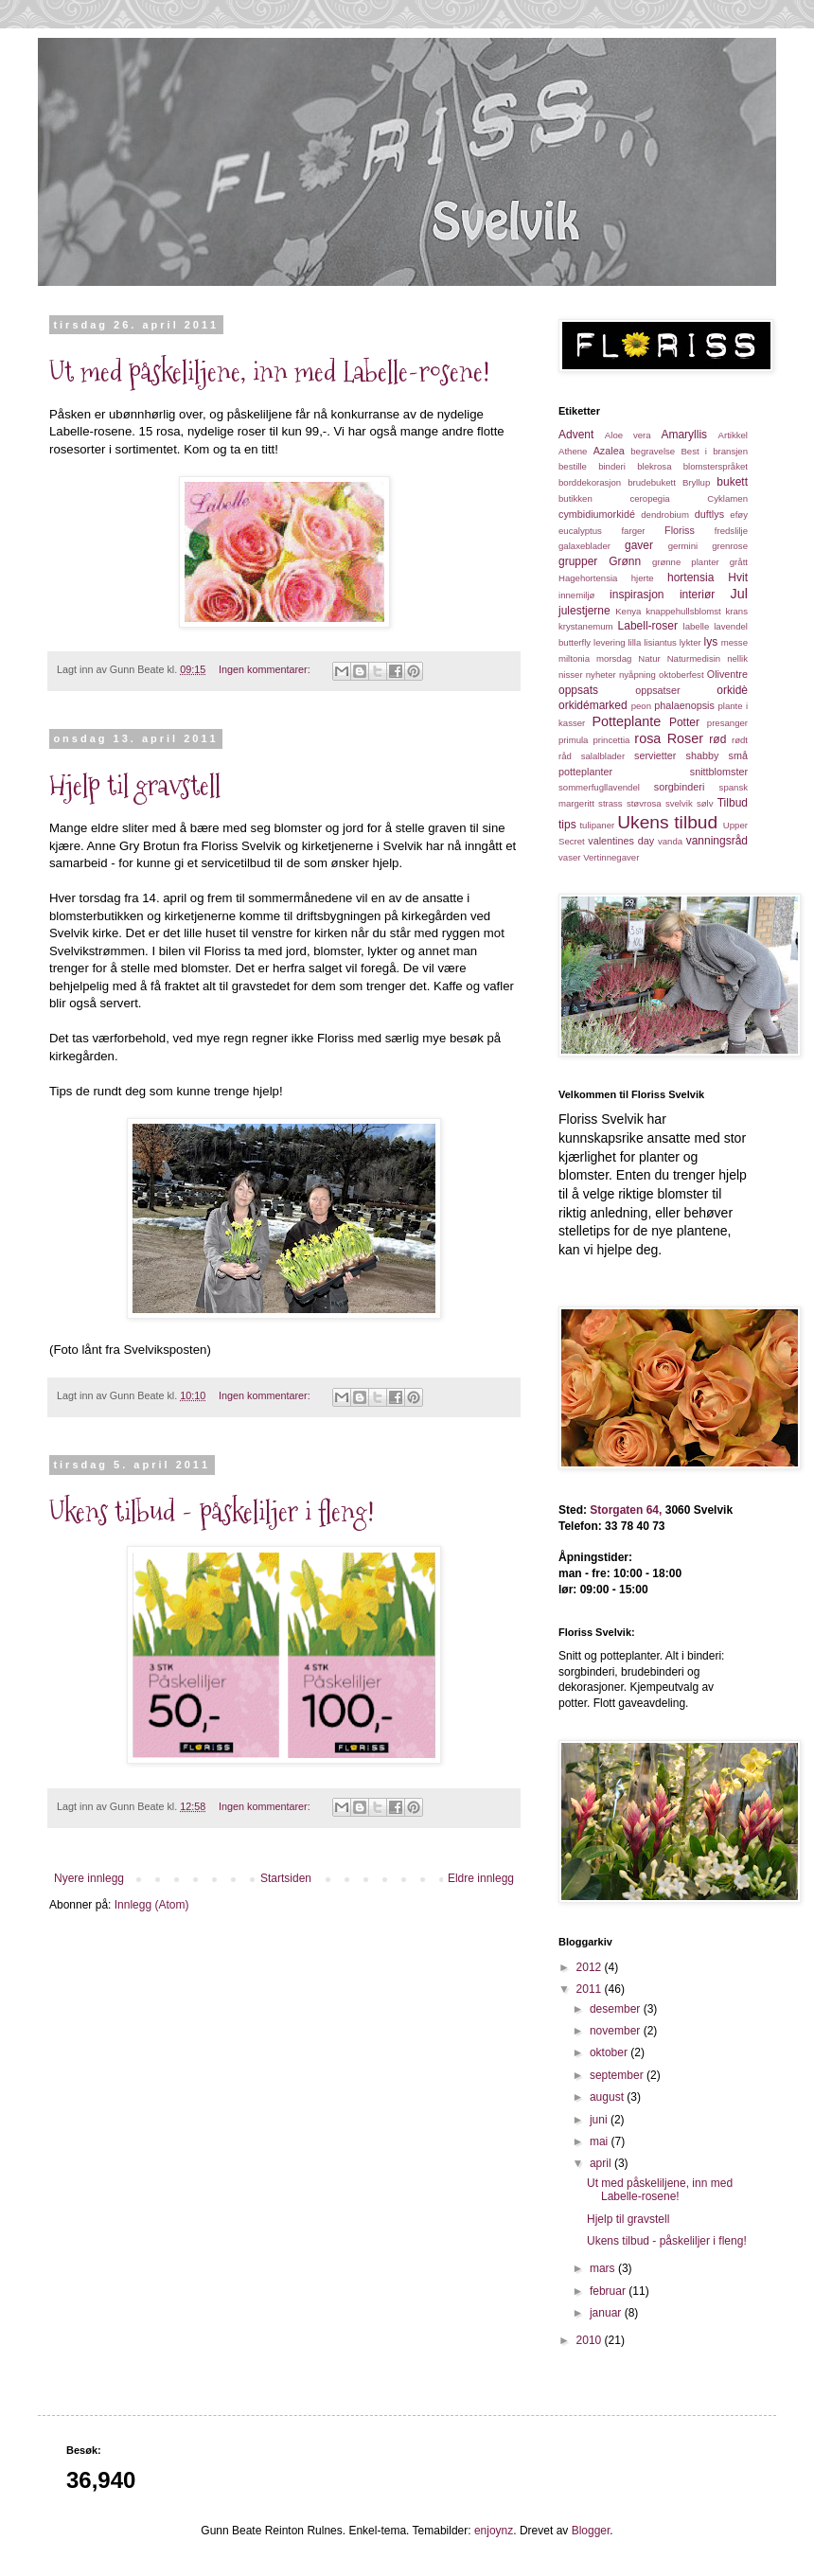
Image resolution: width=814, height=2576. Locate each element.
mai (600, 2141)
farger (633, 530)
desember (617, 2009)
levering (609, 642)
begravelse (652, 451)
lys (711, 641)
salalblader (603, 756)
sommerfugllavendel (599, 787)
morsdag (613, 658)
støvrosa (644, 803)
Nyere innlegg (89, 1878)
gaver (639, 545)
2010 (590, 2340)
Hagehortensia (587, 578)
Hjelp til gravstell (135, 785)
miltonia (574, 658)
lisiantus (660, 642)
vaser (569, 857)
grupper (577, 561)
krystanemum (585, 626)
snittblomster (719, 771)
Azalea (609, 450)
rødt (740, 740)
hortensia (690, 577)
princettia (611, 740)
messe (734, 642)
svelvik (679, 803)
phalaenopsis (684, 705)
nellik (737, 658)
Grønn (625, 561)
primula (573, 740)
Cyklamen (727, 498)
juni (600, 2119)
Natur (649, 658)
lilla (634, 642)
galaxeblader (584, 546)
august (608, 2097)
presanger (727, 723)
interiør (697, 594)
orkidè (732, 690)
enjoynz (493, 2530)
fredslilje (731, 530)
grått (739, 562)
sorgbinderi (679, 786)
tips (567, 824)
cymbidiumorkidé (596, 514)
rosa (647, 738)
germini (683, 546)
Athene (572, 451)
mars (604, 2268)
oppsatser (657, 690)
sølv (705, 803)
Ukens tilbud (667, 822)
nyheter (601, 674)
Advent (575, 434)
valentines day (621, 840)
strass (610, 803)
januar (607, 2312)
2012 (590, 1967)
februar (609, 2291)
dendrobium (665, 514)
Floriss (679, 530)
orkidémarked (593, 705)
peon (641, 706)
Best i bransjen (714, 451)
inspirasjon (637, 594)
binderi (612, 466)
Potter (684, 722)
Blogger (591, 2530)
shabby (702, 755)
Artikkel (733, 435)
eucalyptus (580, 530)
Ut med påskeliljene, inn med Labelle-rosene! (269, 371)
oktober (610, 2052)
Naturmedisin (694, 658)
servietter (655, 755)
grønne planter (685, 562)
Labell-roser (648, 625)
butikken (575, 498)
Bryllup (696, 482)
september (618, 2075)
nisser (570, 674)
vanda (670, 841)
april (602, 2163)
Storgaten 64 (623, 1510)
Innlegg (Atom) (152, 1904)
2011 (590, 1989)
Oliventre (727, 674)
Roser (685, 738)
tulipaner (596, 825)
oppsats (578, 690)
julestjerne (584, 610)
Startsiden (285, 1878)
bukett (732, 482)
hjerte (642, 578)
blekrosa (654, 466)
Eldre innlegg (481, 1878)
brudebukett (652, 482)
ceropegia (649, 498)
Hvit (738, 577)
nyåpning (637, 674)
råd (565, 756)
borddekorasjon (589, 482)
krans (737, 611)
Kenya (628, 611)
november (617, 2030)
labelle (696, 626)
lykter (690, 642)
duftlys (709, 514)
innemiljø (576, 595)
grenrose (730, 546)
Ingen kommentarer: (266, 669)
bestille (572, 466)
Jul (739, 593)
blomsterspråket (715, 466)
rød (717, 739)
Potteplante (627, 721)
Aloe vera (628, 435)
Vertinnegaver (611, 857)
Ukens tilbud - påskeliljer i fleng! (212, 1511)
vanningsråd (717, 840)
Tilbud (732, 802)
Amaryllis (684, 434)
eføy (739, 514)
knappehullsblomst (683, 611)
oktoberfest (681, 674)
